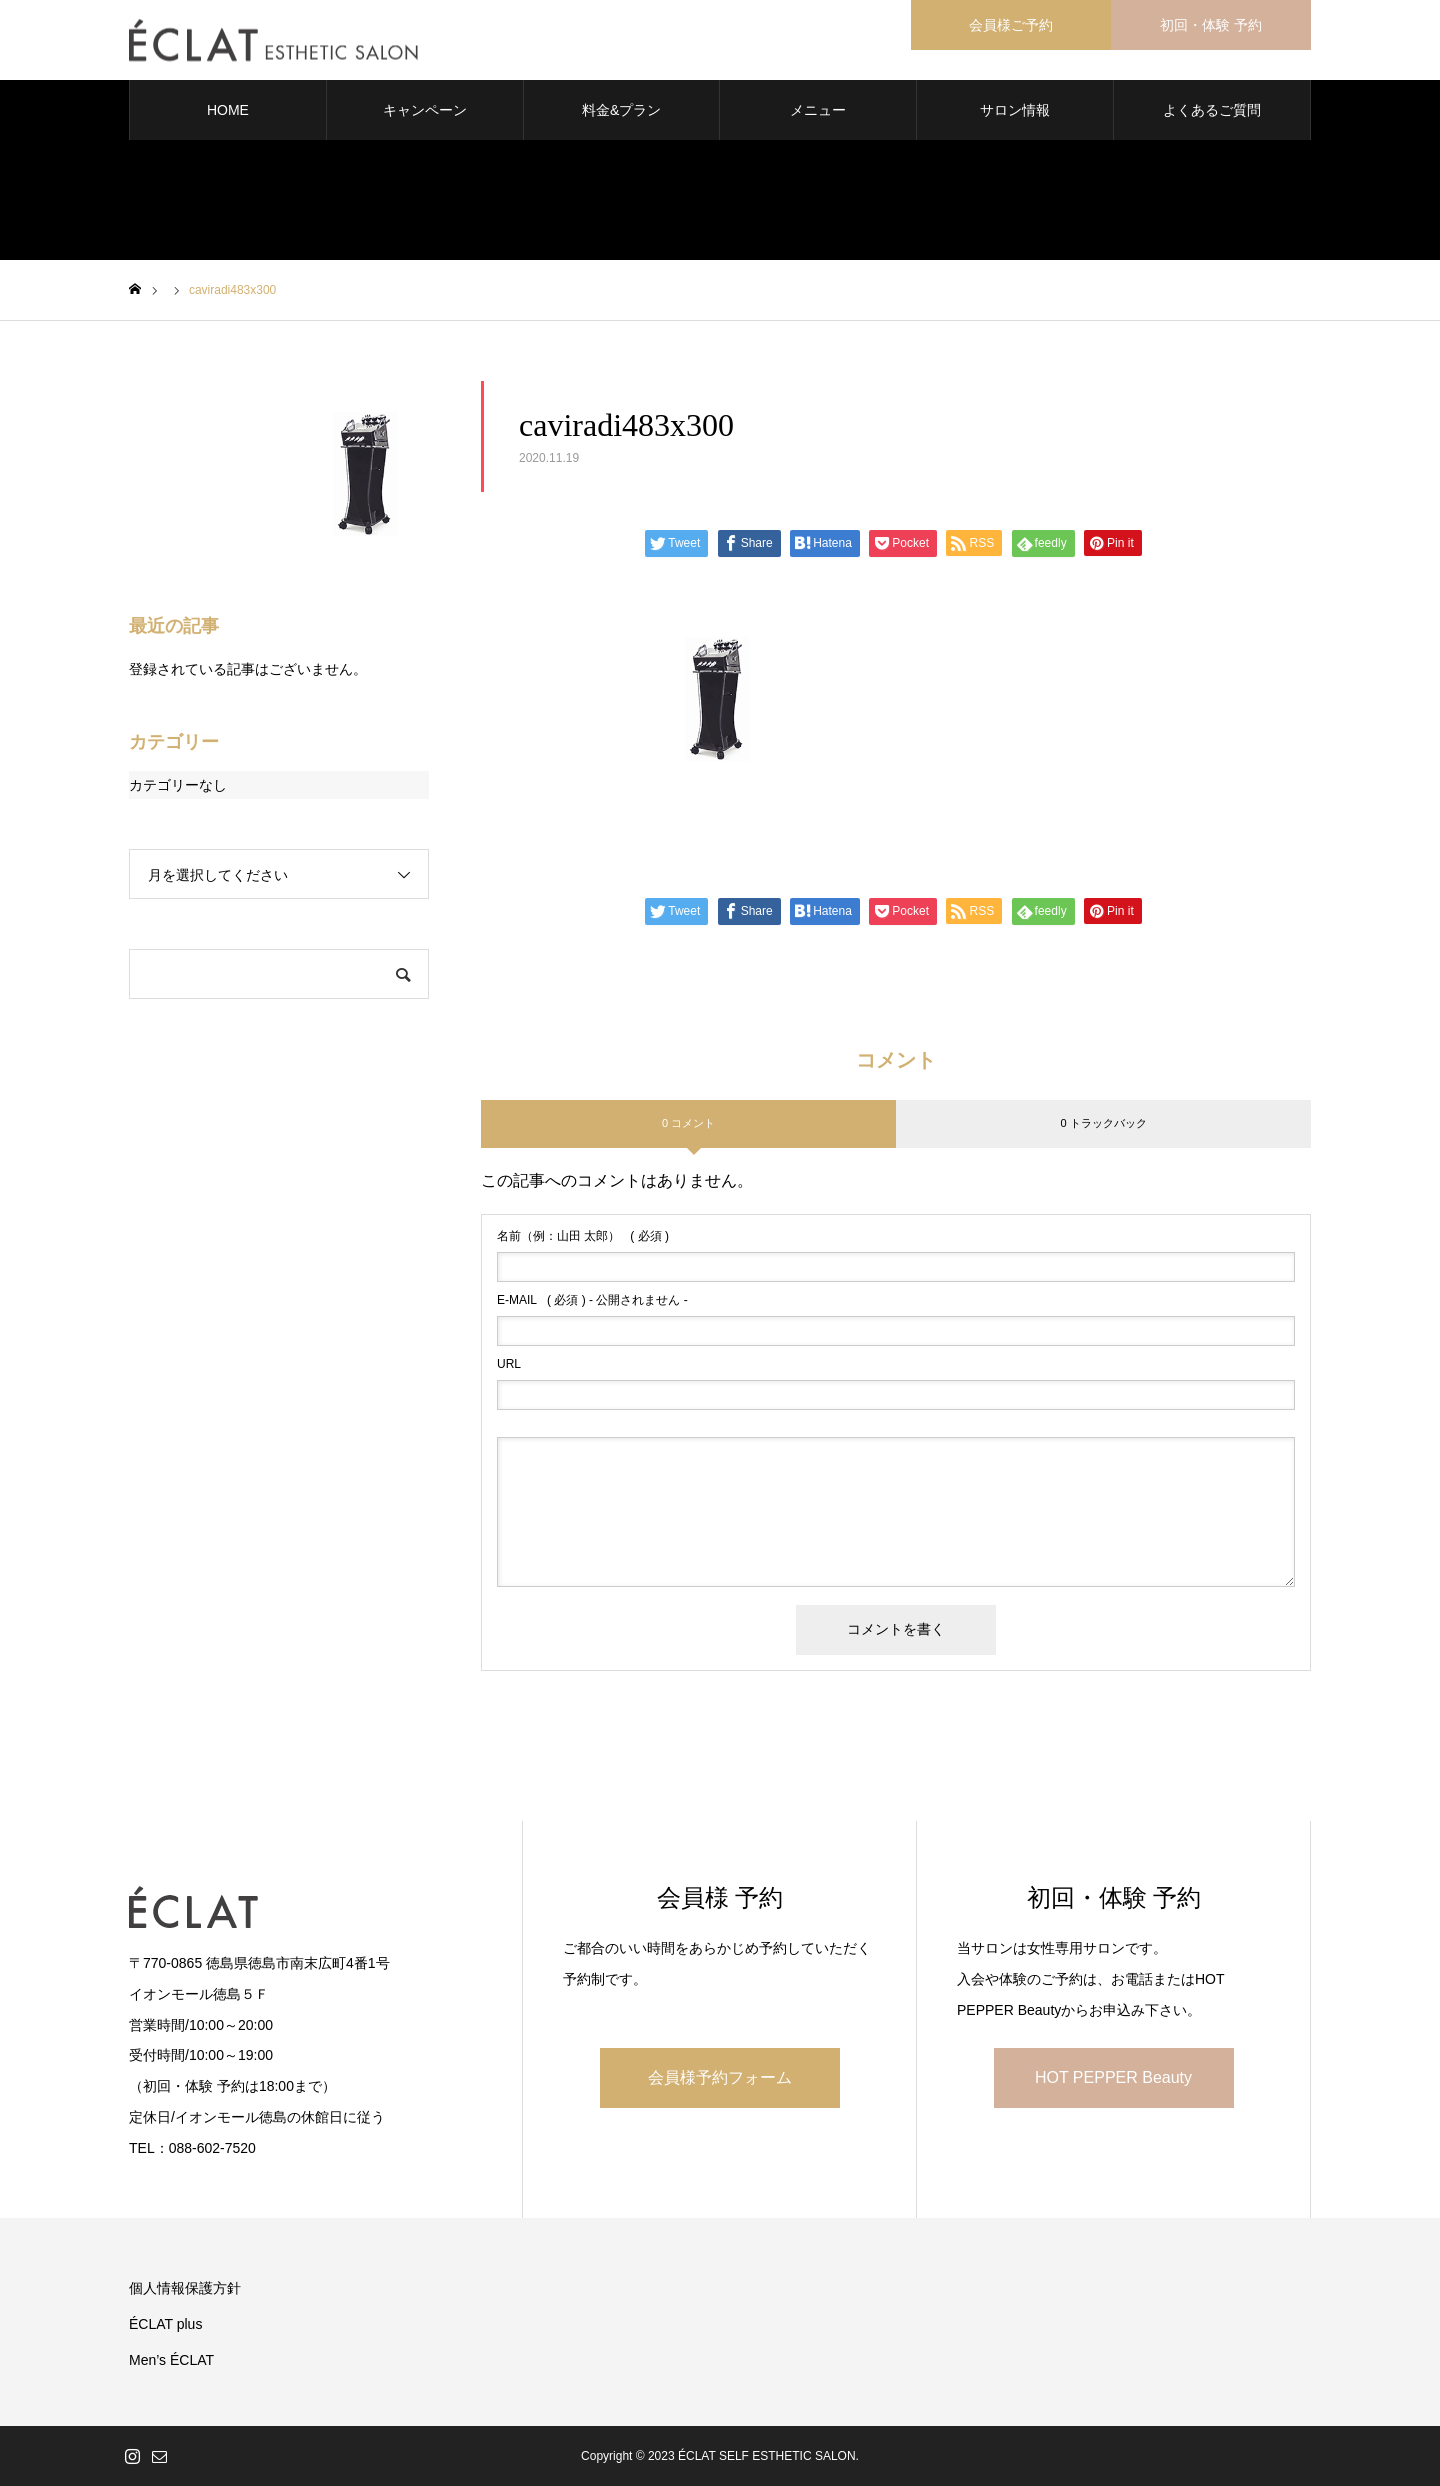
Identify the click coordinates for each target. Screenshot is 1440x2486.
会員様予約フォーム (720, 2077)
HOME (228, 110)
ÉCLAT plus (165, 2324)
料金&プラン (621, 110)
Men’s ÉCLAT (171, 2360)
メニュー (818, 110)
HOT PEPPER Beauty (1113, 2077)
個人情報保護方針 (185, 2288)
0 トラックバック (1103, 1123)
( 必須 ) (583, 1236)
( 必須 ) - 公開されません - (592, 1300)
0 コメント (688, 1123)
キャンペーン (425, 110)
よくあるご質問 (1212, 110)
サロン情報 (1015, 110)
